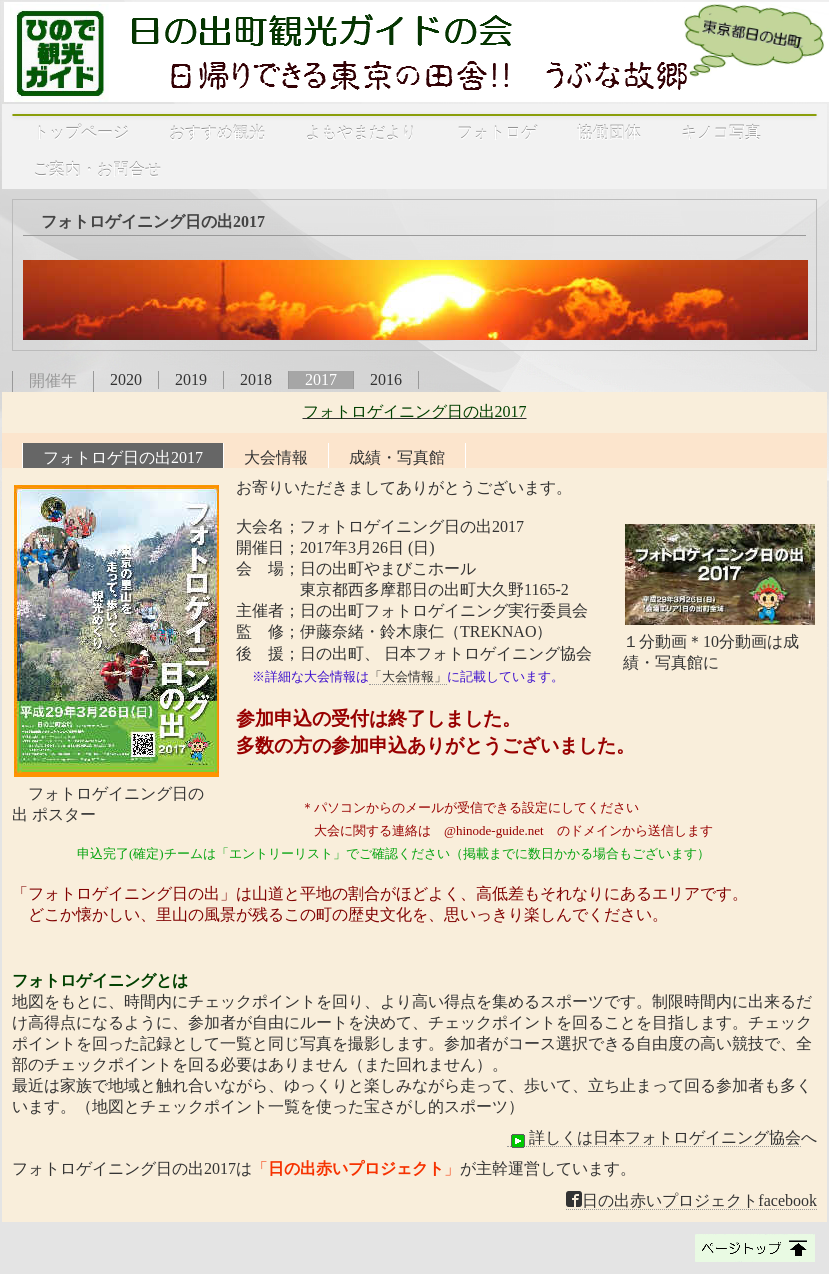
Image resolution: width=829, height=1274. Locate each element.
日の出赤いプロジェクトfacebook (691, 1200)
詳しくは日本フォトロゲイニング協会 (654, 1138)
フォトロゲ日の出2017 (123, 457)
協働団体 (609, 132)
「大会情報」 (408, 676)
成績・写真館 (397, 457)
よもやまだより (361, 132)
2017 (321, 379)
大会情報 (276, 457)
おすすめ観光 (217, 132)
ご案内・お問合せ (97, 169)
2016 (386, 379)
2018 (256, 379)
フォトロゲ (497, 132)
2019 (191, 379)
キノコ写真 (721, 132)
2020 (126, 379)
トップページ (81, 132)
